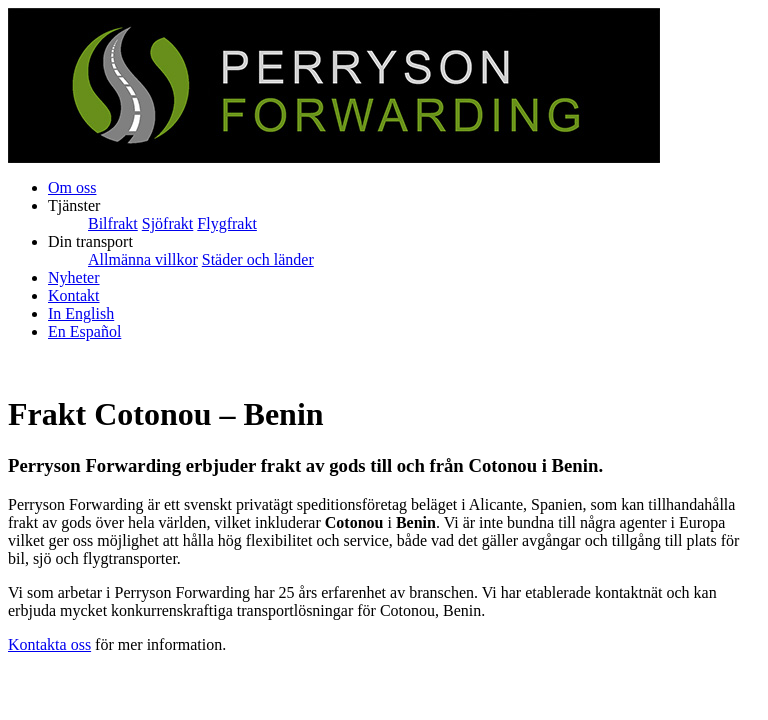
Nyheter (74, 277)
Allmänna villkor (143, 259)
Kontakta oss (49, 644)
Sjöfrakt (168, 223)
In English (81, 313)
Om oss (72, 187)
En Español (84, 331)
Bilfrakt (113, 223)
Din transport (90, 241)
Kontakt (74, 295)
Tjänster (74, 205)
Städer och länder (258, 259)
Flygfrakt (227, 223)
